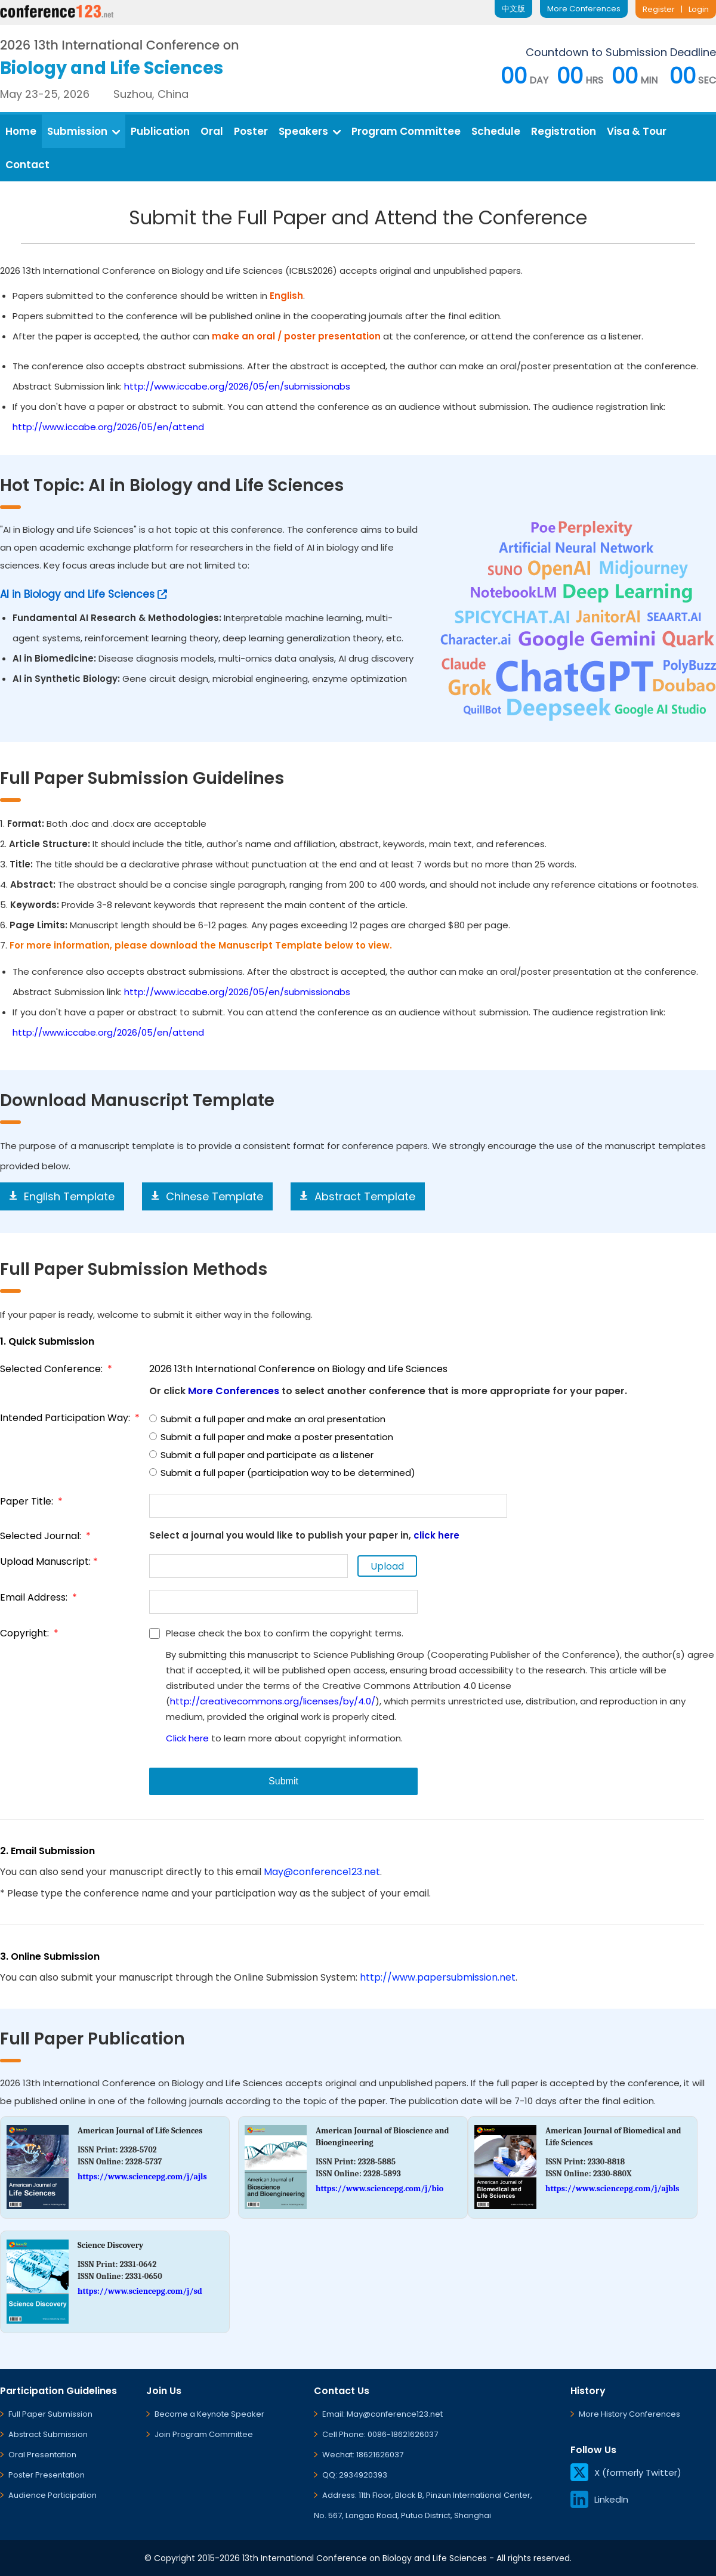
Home (20, 131)
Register (659, 9)
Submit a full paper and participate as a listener (261, 1454)
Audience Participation (52, 2495)
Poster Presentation (46, 2475)
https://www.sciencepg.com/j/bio (379, 2188)
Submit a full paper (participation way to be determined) (282, 1472)
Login (699, 9)
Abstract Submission (48, 2434)
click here (436, 1535)
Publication (160, 131)
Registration (563, 131)
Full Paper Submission (50, 2414)
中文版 (513, 8)
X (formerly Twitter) (625, 2472)
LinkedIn (599, 2499)
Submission (83, 131)
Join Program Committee (204, 2434)
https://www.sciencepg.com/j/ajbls (612, 2188)
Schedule (495, 131)
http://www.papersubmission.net (438, 1977)
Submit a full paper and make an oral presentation (267, 1419)
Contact (27, 164)
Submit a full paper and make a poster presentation (271, 1437)
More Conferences (584, 8)
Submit (283, 1781)
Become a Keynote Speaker (209, 2414)
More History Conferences (629, 2414)
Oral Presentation (42, 2454)
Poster (251, 131)
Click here (187, 1738)
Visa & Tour (636, 131)
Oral (211, 131)
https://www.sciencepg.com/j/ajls (142, 2177)
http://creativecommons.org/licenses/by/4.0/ (272, 1701)
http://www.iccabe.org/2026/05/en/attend (108, 427)
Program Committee (406, 131)
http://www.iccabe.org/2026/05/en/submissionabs (237, 386)
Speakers (310, 131)
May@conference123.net (322, 1872)
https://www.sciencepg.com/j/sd (140, 2291)
